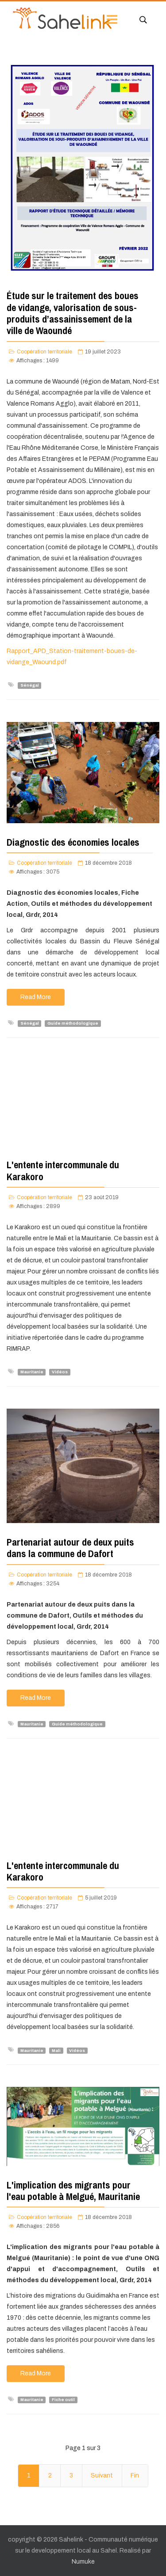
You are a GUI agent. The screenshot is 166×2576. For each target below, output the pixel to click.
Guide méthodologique (72, 1023)
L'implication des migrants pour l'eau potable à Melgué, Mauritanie (73, 2190)
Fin (135, 2475)
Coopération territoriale (44, 352)
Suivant (102, 2475)
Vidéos (60, 1372)
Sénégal (29, 685)
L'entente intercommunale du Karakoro (63, 1170)
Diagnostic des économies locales (73, 842)
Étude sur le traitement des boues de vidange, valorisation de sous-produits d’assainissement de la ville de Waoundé (73, 313)
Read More (35, 997)
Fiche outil (63, 2399)
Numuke (83, 2561)
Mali (56, 2050)
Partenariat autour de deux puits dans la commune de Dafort (70, 1547)
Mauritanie (31, 1372)
